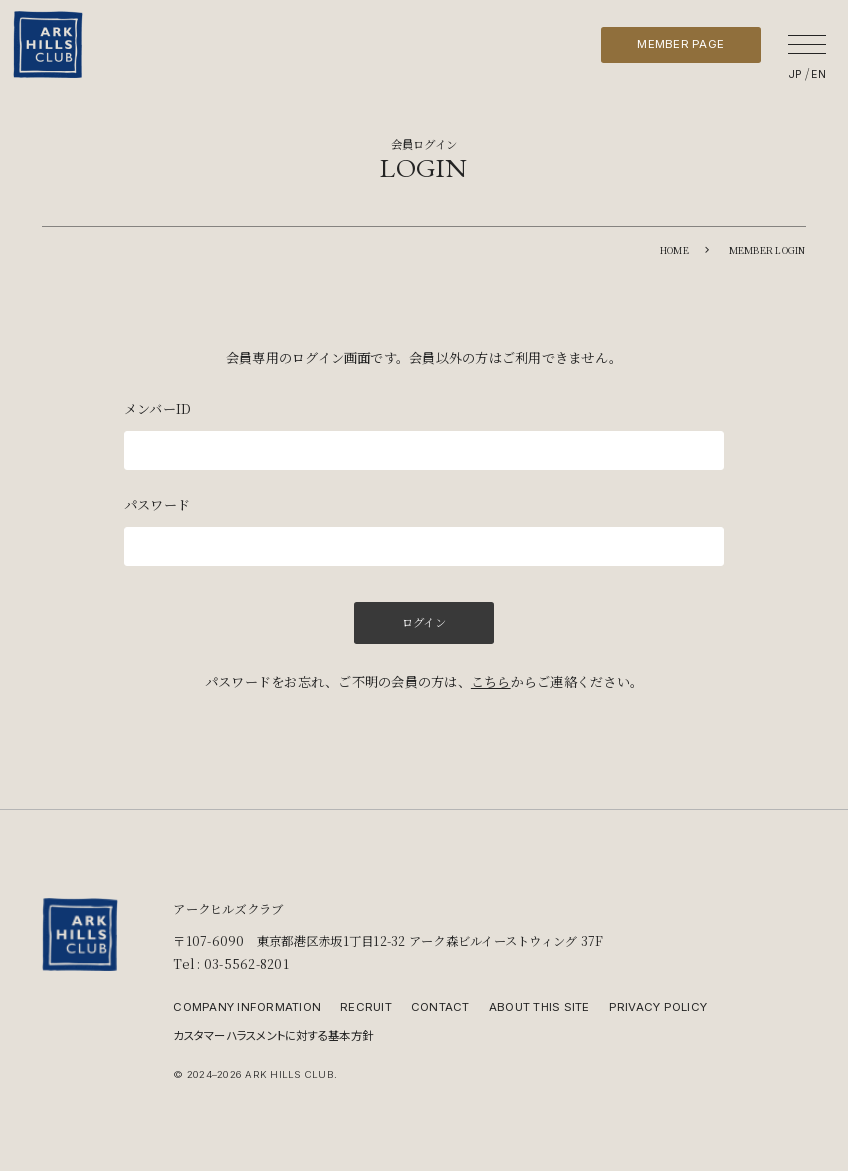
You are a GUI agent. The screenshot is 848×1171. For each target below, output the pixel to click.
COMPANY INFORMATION (247, 1007)
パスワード (157, 504)
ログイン (424, 622)
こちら (491, 681)
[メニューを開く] (807, 44)
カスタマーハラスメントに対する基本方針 (273, 1035)
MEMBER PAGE (680, 44)
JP (796, 74)
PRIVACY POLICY (658, 1007)
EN (818, 74)
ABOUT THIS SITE (539, 1007)
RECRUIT (366, 1007)
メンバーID (157, 408)
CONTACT (440, 1007)
